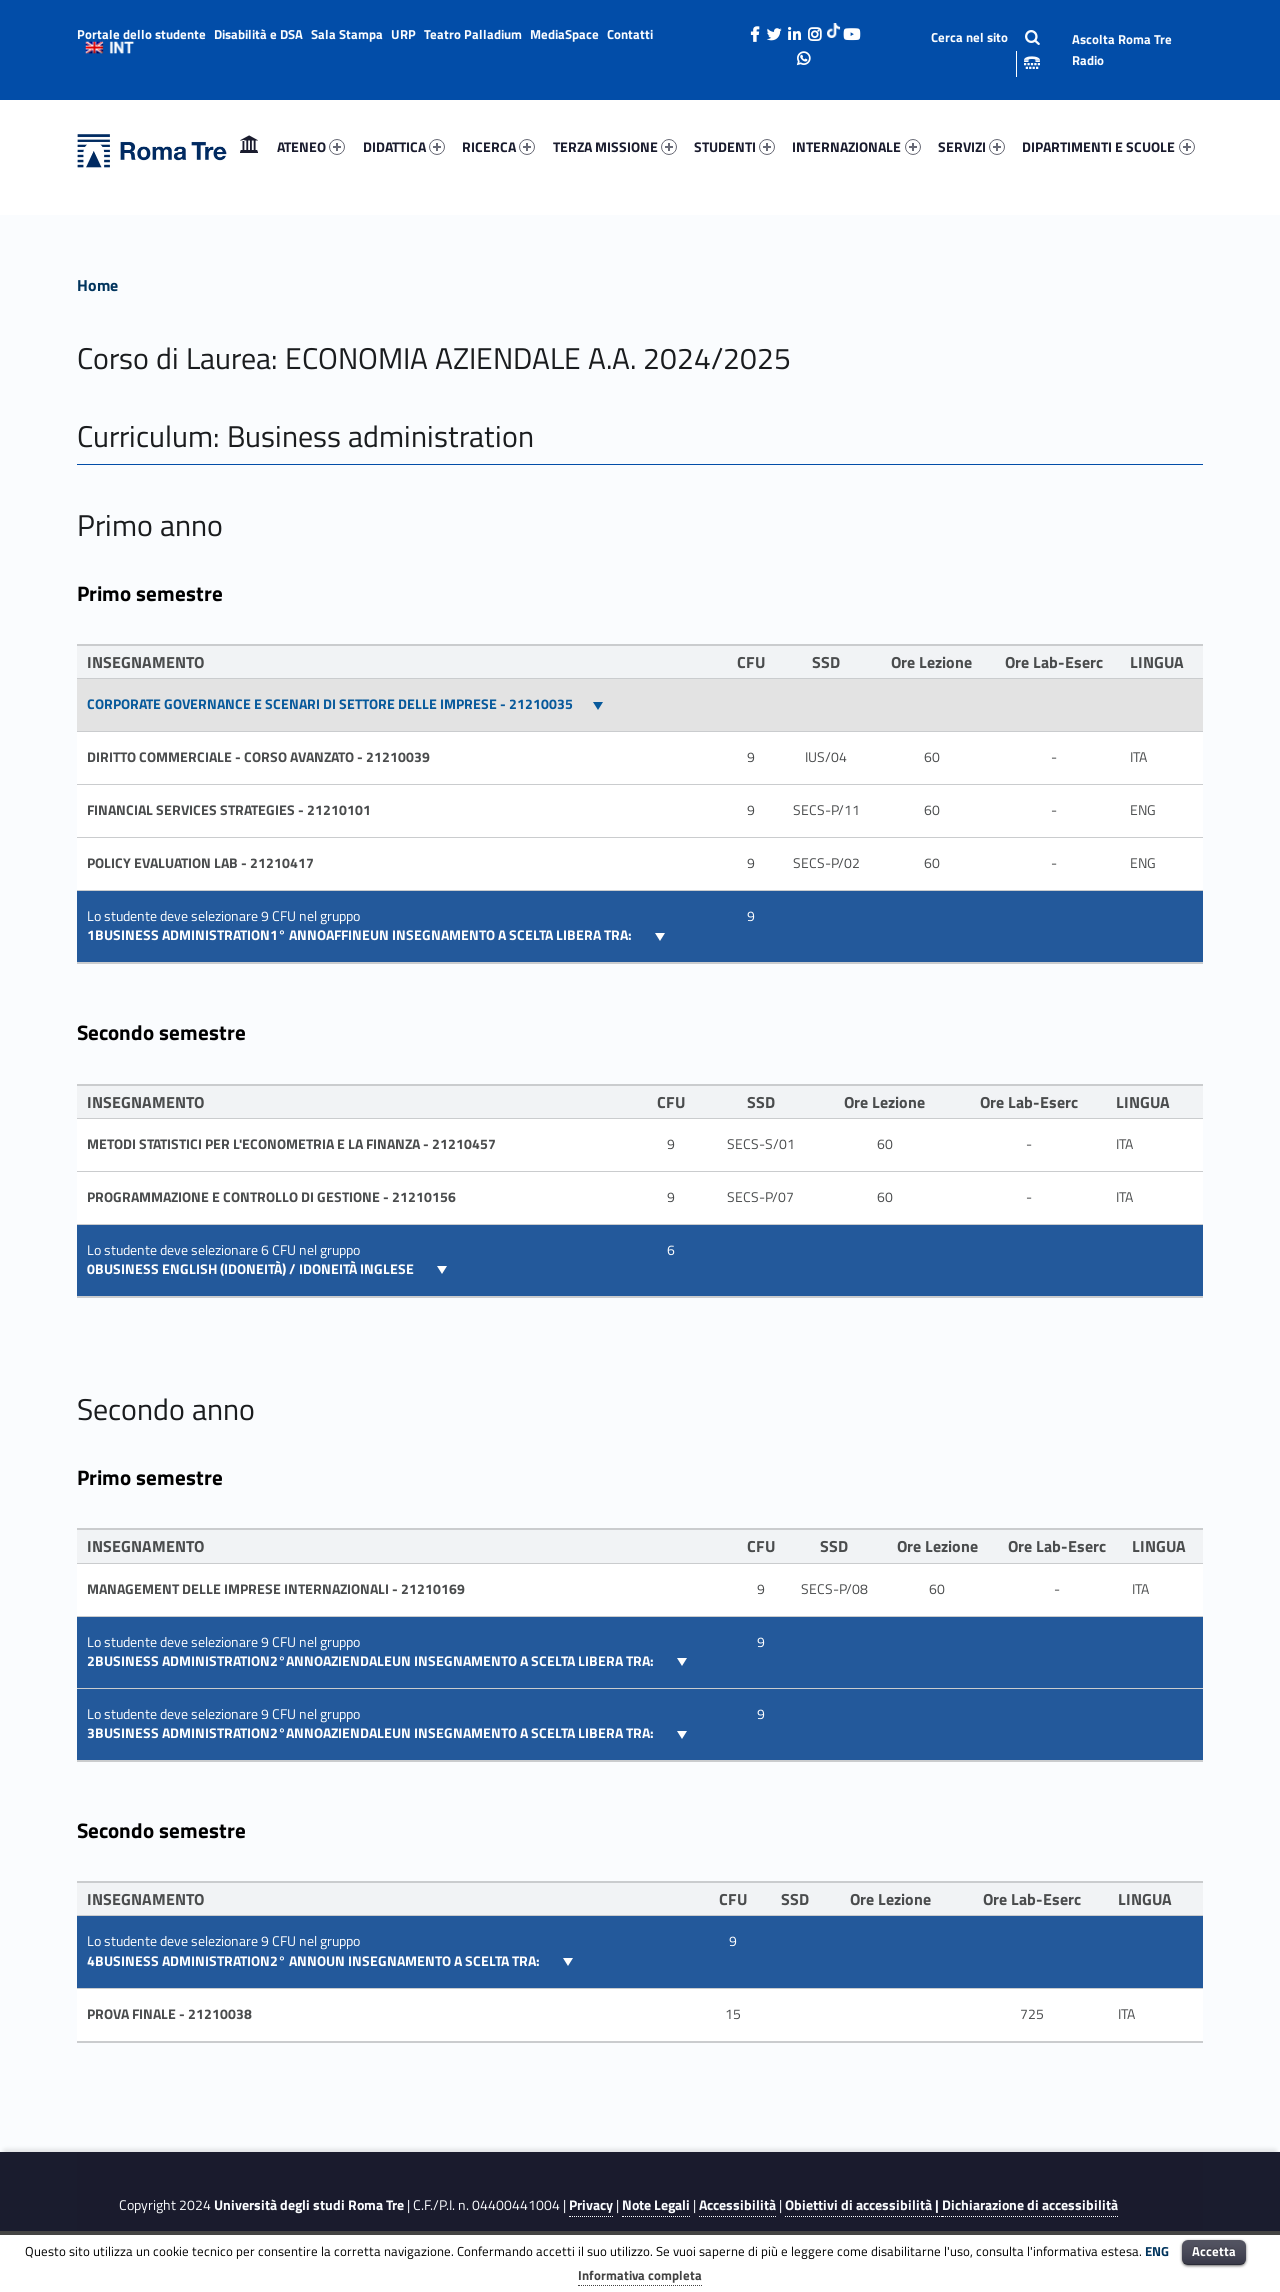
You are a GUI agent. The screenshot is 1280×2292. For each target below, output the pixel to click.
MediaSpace (564, 34)
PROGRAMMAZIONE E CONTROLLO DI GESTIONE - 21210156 (271, 1197)
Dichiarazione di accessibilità (1030, 2205)
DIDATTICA (404, 146)
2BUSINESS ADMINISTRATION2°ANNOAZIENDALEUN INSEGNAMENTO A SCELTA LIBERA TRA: (372, 1661)
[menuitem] (249, 147)
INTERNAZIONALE (856, 146)
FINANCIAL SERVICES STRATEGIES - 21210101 (229, 810)
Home (249, 146)
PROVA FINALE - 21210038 (169, 2014)
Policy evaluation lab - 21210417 (200, 863)
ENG (1157, 2251)
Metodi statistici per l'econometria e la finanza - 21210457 (291, 1144)
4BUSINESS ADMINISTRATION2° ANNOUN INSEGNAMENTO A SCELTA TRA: (315, 1961)
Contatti (630, 34)
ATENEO (311, 146)
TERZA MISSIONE (615, 146)
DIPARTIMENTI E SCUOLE (1108, 146)
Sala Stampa (347, 34)
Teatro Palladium (473, 34)
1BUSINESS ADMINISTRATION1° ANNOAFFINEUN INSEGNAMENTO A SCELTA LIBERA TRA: (361, 935)
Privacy (591, 2205)
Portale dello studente (141, 34)
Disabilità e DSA (258, 34)
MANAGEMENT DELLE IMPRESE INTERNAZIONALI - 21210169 (276, 1589)
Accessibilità (737, 2205)
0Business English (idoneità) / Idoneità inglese (252, 1269)
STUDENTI (734, 146)
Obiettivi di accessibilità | (863, 2205)
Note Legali (656, 2205)
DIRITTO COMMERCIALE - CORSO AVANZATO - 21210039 (258, 757)
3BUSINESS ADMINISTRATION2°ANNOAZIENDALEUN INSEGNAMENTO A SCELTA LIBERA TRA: (372, 1733)
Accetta (1214, 2251)
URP (403, 34)
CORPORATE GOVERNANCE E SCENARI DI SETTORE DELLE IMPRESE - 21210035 (330, 704)
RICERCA (498, 146)
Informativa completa (640, 2275)
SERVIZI (971, 146)
